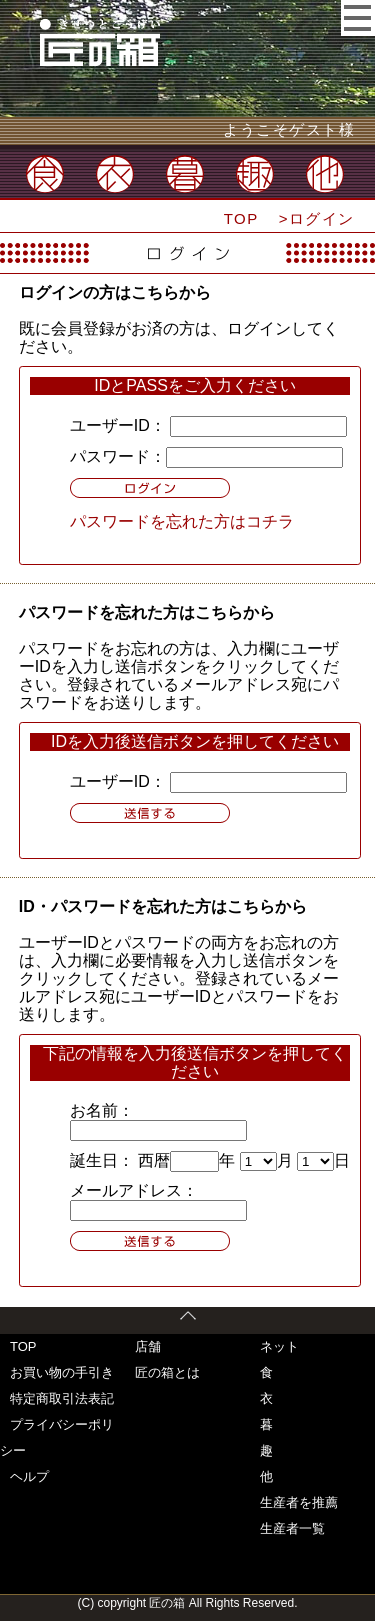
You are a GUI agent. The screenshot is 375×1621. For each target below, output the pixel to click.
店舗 (148, 1346)
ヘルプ (29, 1476)
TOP (241, 218)
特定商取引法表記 (62, 1398)
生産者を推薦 (299, 1502)
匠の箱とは (167, 1372)
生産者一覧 (292, 1528)
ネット (279, 1346)
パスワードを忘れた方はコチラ (182, 521)
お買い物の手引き (62, 1372)
